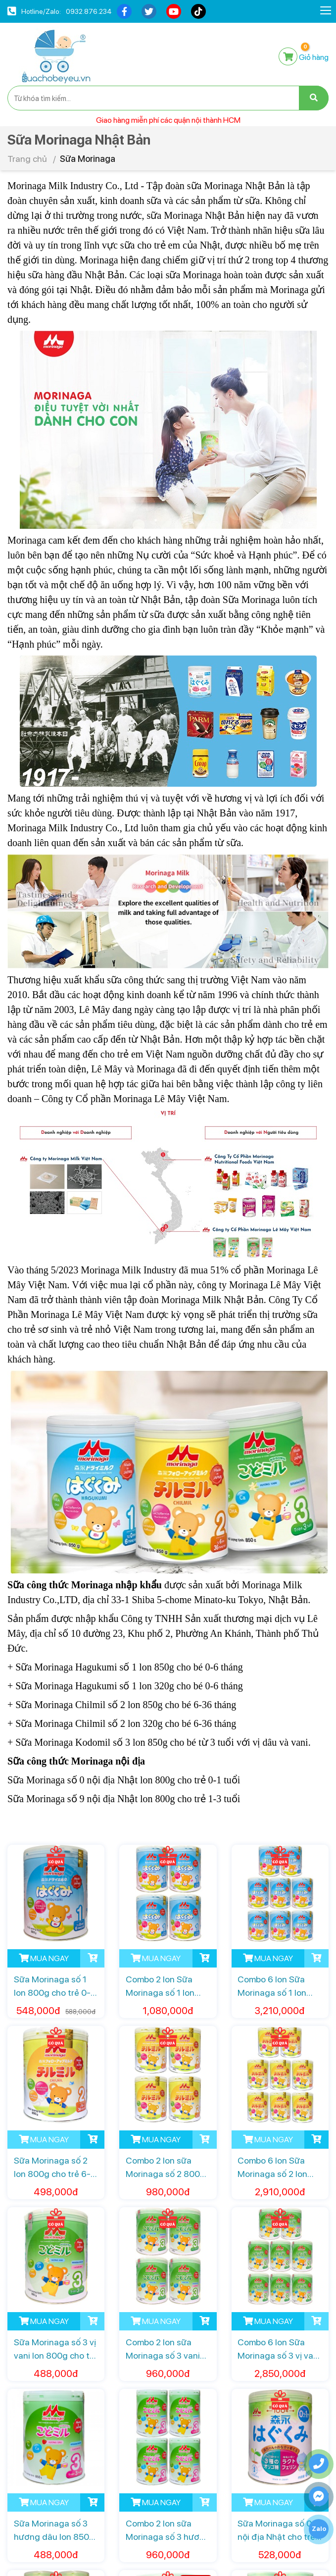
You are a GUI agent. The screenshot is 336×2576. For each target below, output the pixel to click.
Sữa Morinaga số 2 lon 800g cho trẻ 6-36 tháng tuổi (52, 2167)
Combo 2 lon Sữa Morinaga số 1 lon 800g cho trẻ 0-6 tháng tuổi (160, 1986)
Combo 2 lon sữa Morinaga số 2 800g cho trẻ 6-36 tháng (165, 2167)
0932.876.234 (89, 11)
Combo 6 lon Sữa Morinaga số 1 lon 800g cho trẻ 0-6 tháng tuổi (272, 1986)
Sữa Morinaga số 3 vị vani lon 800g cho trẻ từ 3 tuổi (55, 2349)
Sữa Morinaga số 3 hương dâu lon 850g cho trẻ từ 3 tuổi (54, 2530)
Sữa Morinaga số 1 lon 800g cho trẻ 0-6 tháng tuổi (55, 1986)
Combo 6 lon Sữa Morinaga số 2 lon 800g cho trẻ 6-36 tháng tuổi (274, 2167)
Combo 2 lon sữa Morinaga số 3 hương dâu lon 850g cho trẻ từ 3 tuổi (168, 2530)
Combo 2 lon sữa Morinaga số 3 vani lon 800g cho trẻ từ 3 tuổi (167, 2349)
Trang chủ (27, 158)
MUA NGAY (44, 1958)
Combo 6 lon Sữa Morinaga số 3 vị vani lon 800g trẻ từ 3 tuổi (280, 2349)
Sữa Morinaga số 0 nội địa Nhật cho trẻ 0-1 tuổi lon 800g (276, 2530)
